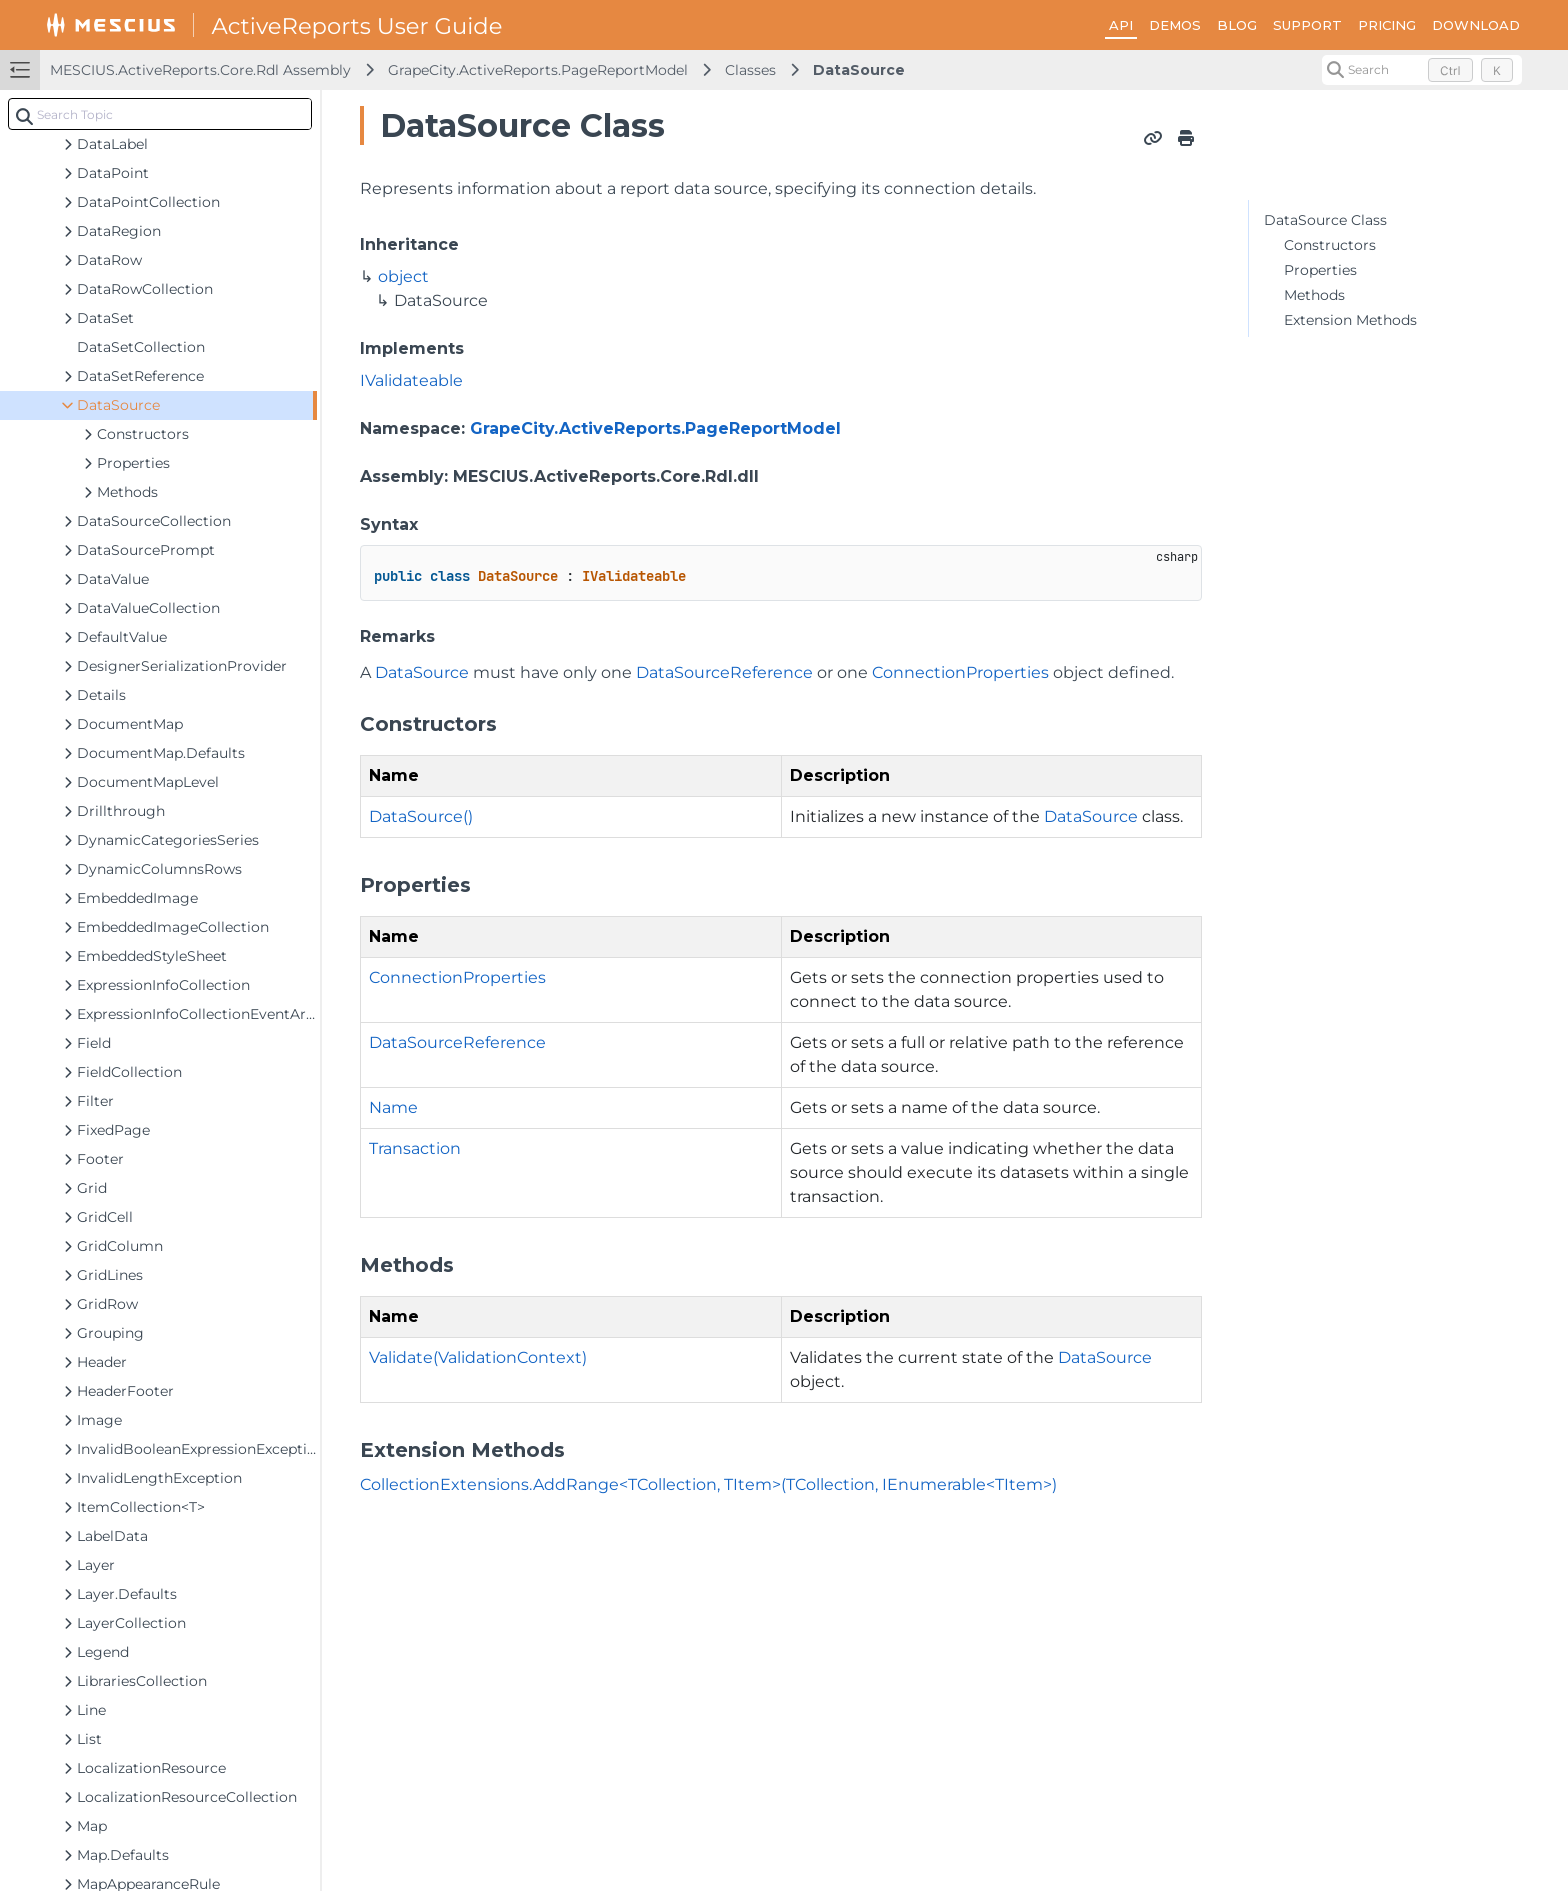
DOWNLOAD (1476, 25)
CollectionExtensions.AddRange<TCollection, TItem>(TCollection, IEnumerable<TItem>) (708, 1484)
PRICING (1387, 25)
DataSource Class (1325, 220)
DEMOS (1175, 25)
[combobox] (160, 114)
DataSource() (421, 816)
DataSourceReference (724, 672)
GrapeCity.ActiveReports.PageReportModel (538, 70)
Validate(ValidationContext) (478, 1357)
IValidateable (411, 380)
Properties (1320, 270)
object (403, 276)
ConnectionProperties (960, 672)
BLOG (1237, 25)
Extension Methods (1350, 320)
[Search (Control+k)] (1422, 70)
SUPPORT (1307, 25)
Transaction (415, 1148)
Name (393, 1107)
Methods (1314, 295)
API (1121, 25)
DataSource (859, 70)
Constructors (1330, 245)
